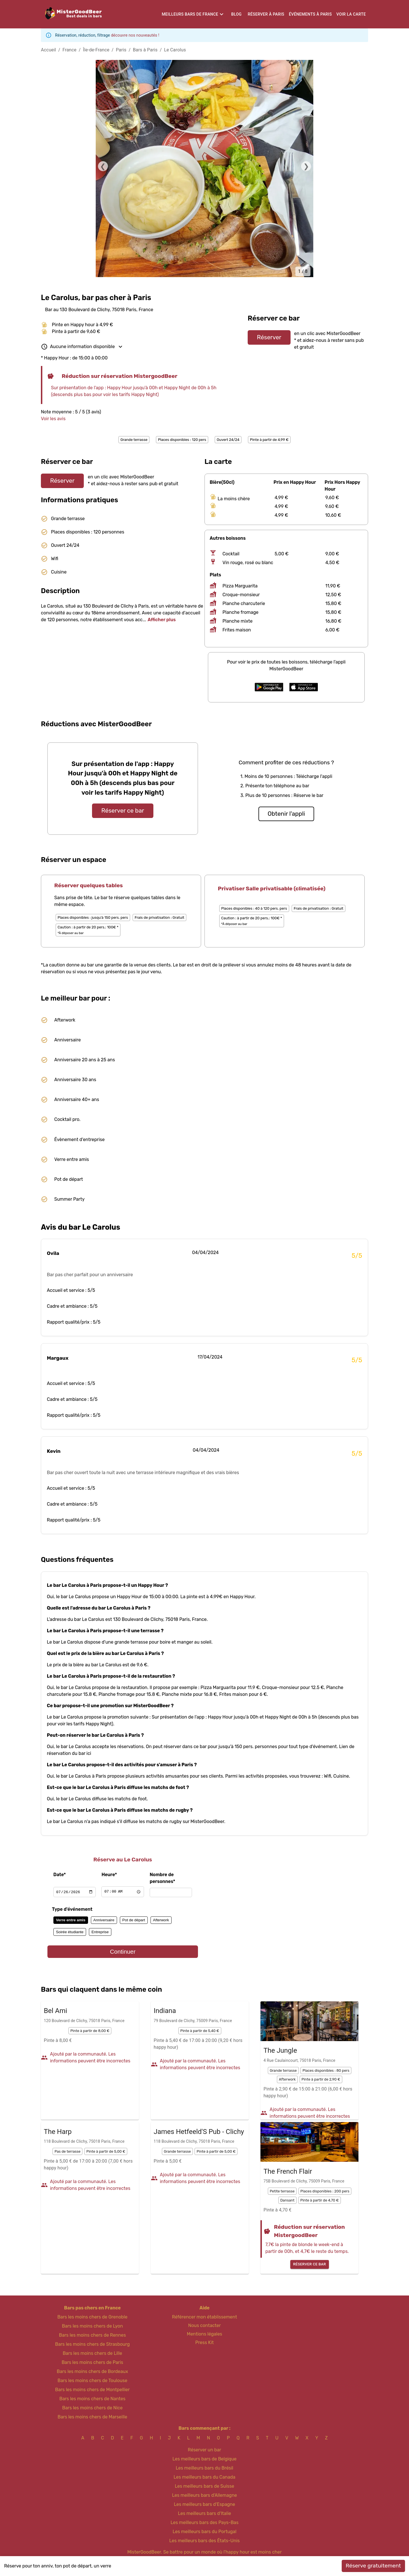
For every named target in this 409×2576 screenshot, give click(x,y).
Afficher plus (162, 619)
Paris (121, 50)
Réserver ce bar (122, 810)
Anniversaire (103, 1920)
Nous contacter (204, 2325)
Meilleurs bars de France (190, 14)
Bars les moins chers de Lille (92, 2353)
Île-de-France (96, 50)
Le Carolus (175, 50)
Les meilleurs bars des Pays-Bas (204, 2522)
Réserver (269, 337)
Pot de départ (133, 1920)
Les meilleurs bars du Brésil (204, 2468)
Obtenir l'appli (286, 813)
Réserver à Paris (266, 14)
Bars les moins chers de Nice (92, 2407)
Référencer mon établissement (204, 2317)
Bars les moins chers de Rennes (92, 2335)
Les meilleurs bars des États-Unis (204, 2540)
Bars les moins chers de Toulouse (92, 2380)
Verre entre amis (70, 1920)
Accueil (48, 50)
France (69, 50)
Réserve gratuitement (373, 2565)
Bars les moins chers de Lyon (92, 2326)
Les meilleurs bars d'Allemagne (204, 2495)
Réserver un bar (204, 2449)
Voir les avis (53, 418)
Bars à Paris (145, 50)
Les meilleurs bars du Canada (204, 2477)
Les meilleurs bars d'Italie (204, 2513)
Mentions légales (204, 2334)
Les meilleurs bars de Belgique (204, 2459)
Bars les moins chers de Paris (92, 2362)
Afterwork (161, 1920)
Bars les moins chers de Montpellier (92, 2389)
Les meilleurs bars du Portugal (205, 2531)
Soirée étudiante (70, 1932)
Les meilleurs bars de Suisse (204, 2486)
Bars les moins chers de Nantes (92, 2398)
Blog (236, 14)
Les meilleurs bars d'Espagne (204, 2504)
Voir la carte (351, 14)
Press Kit (204, 2342)
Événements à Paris (310, 14)
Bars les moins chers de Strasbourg (92, 2344)
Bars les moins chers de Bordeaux (92, 2371)
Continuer (122, 1951)
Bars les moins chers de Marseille (92, 2417)
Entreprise (100, 1932)
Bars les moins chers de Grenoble (92, 2317)
